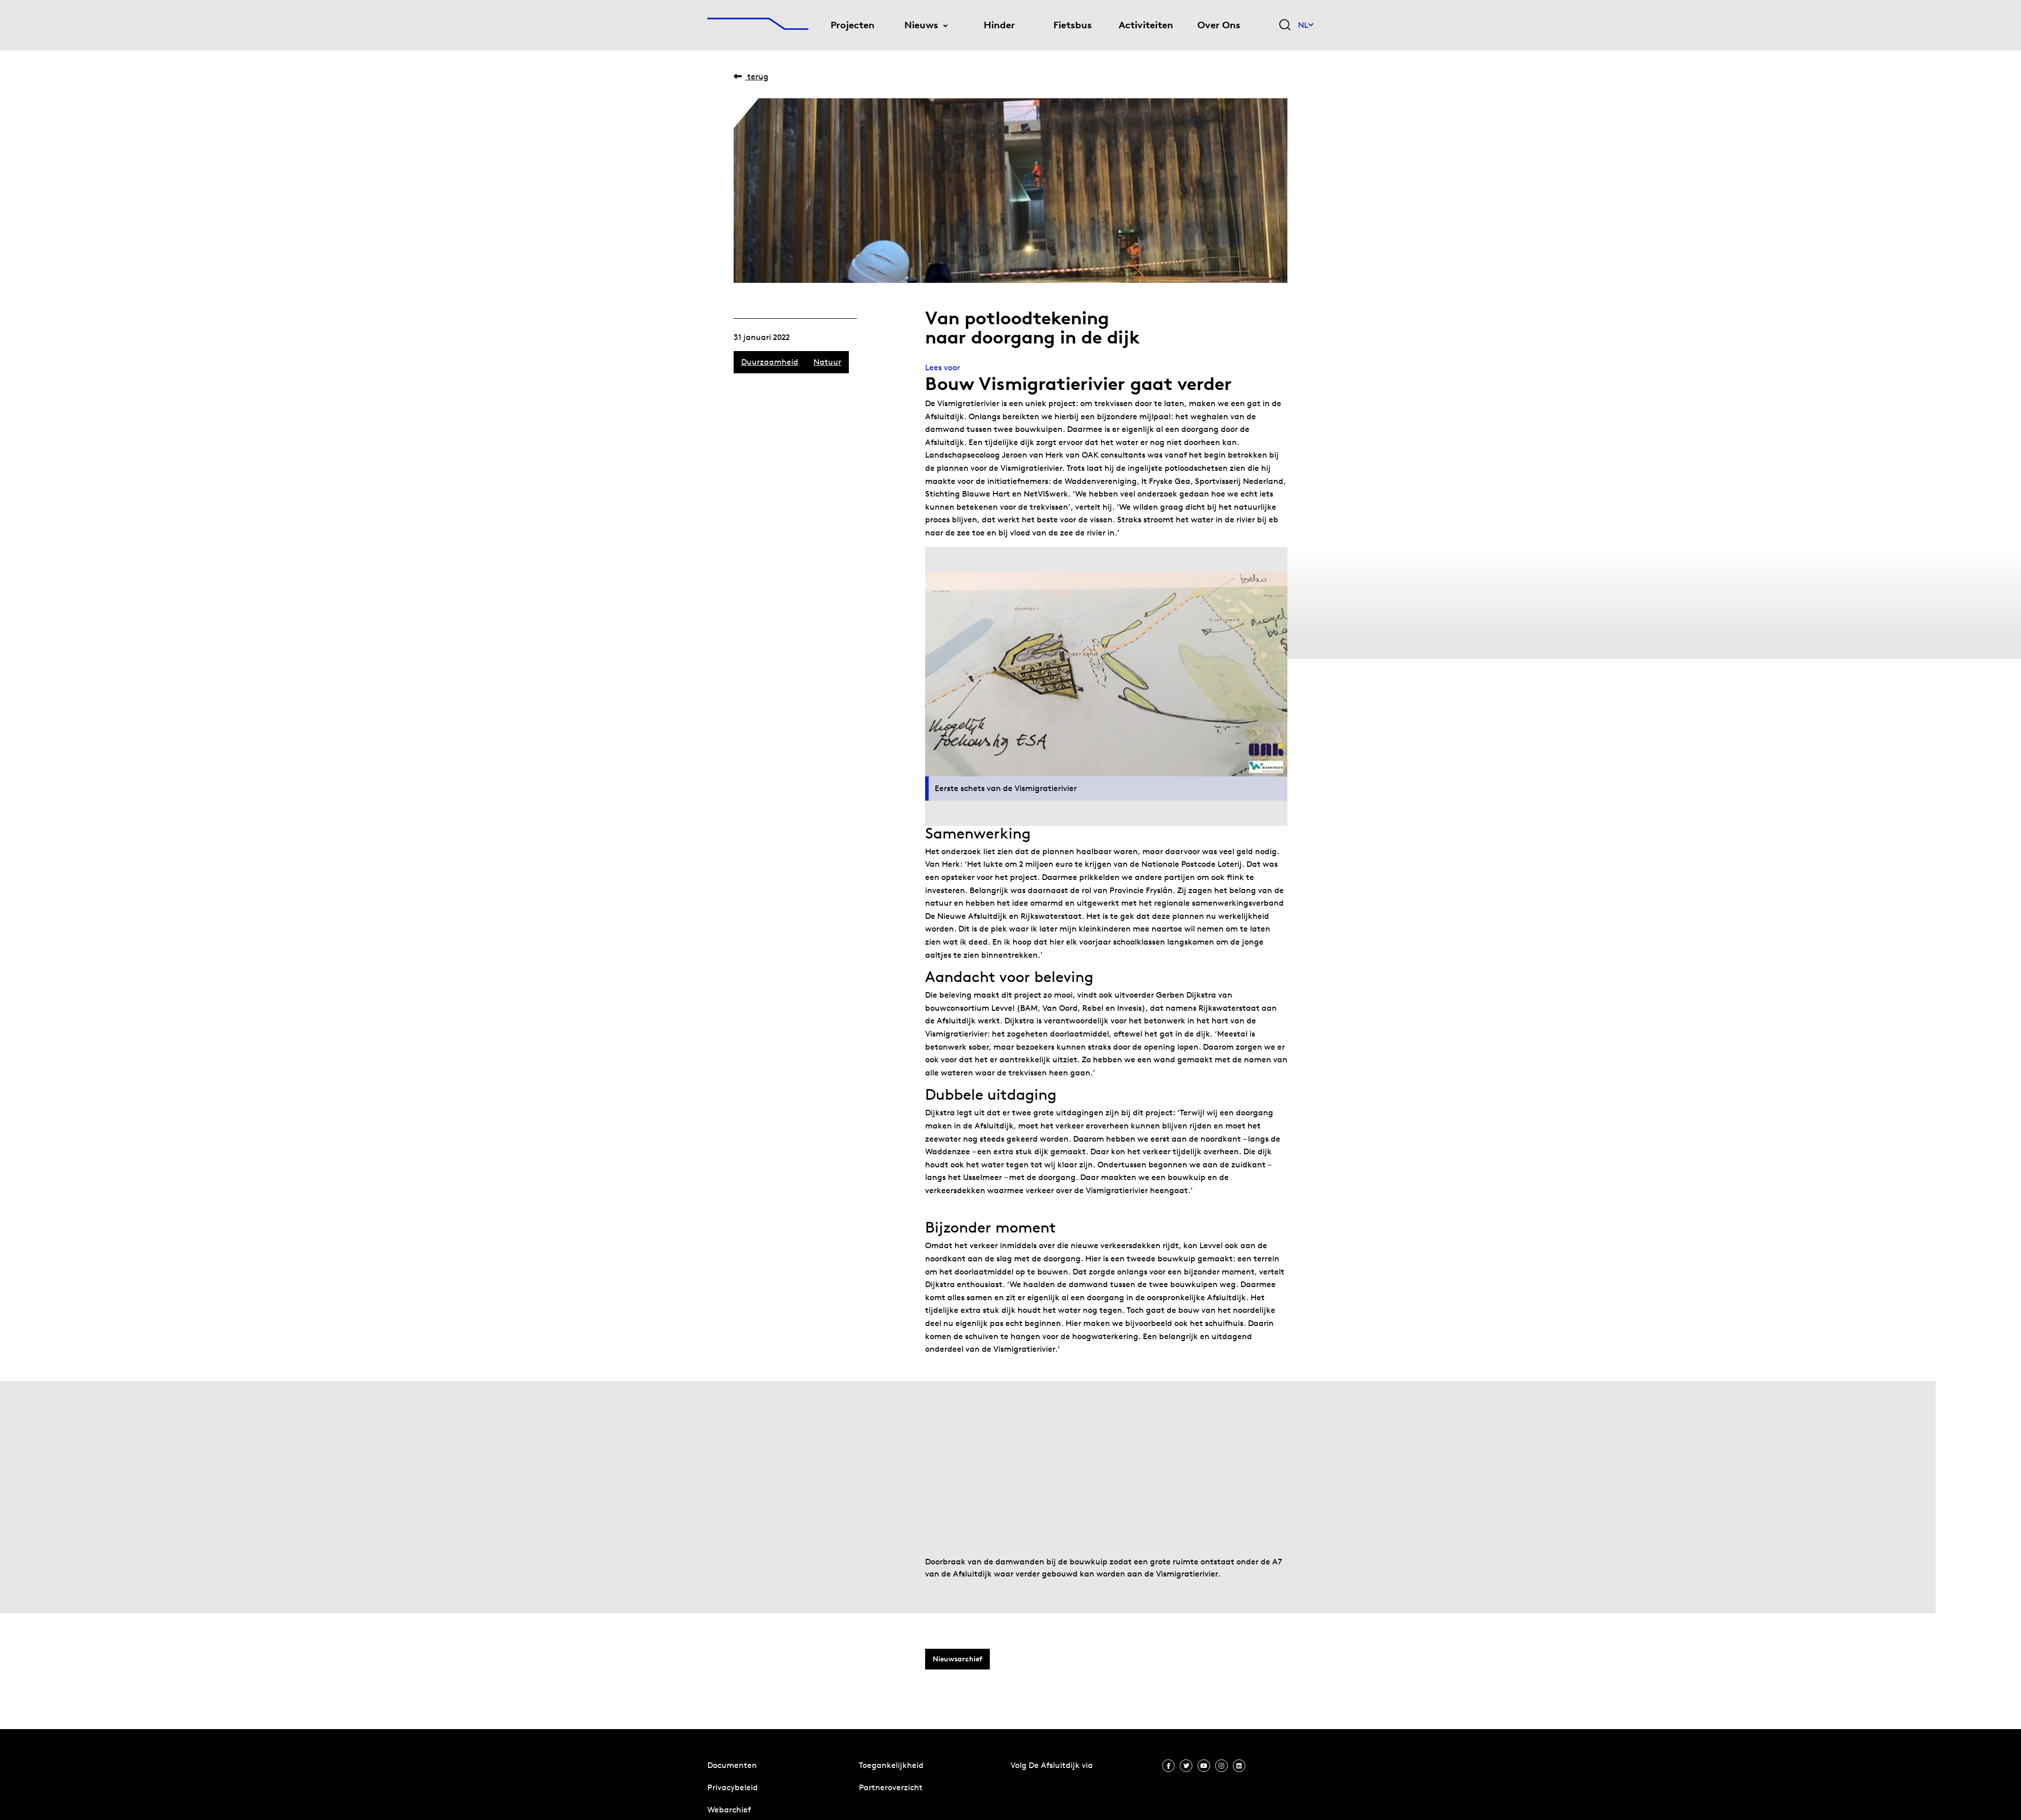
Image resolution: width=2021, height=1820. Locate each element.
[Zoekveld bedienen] (1284, 25)
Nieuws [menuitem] (921, 25)
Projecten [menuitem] (853, 25)
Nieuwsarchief (957, 1658)
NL (1306, 25)
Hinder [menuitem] (999, 25)
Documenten (732, 1765)
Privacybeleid (732, 1787)
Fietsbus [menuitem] (1072, 25)
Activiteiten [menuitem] (1146, 25)
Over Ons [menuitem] (1218, 25)
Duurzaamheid (769, 362)
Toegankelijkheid (891, 1765)
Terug (751, 76)
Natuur (827, 362)
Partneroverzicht (891, 1787)
